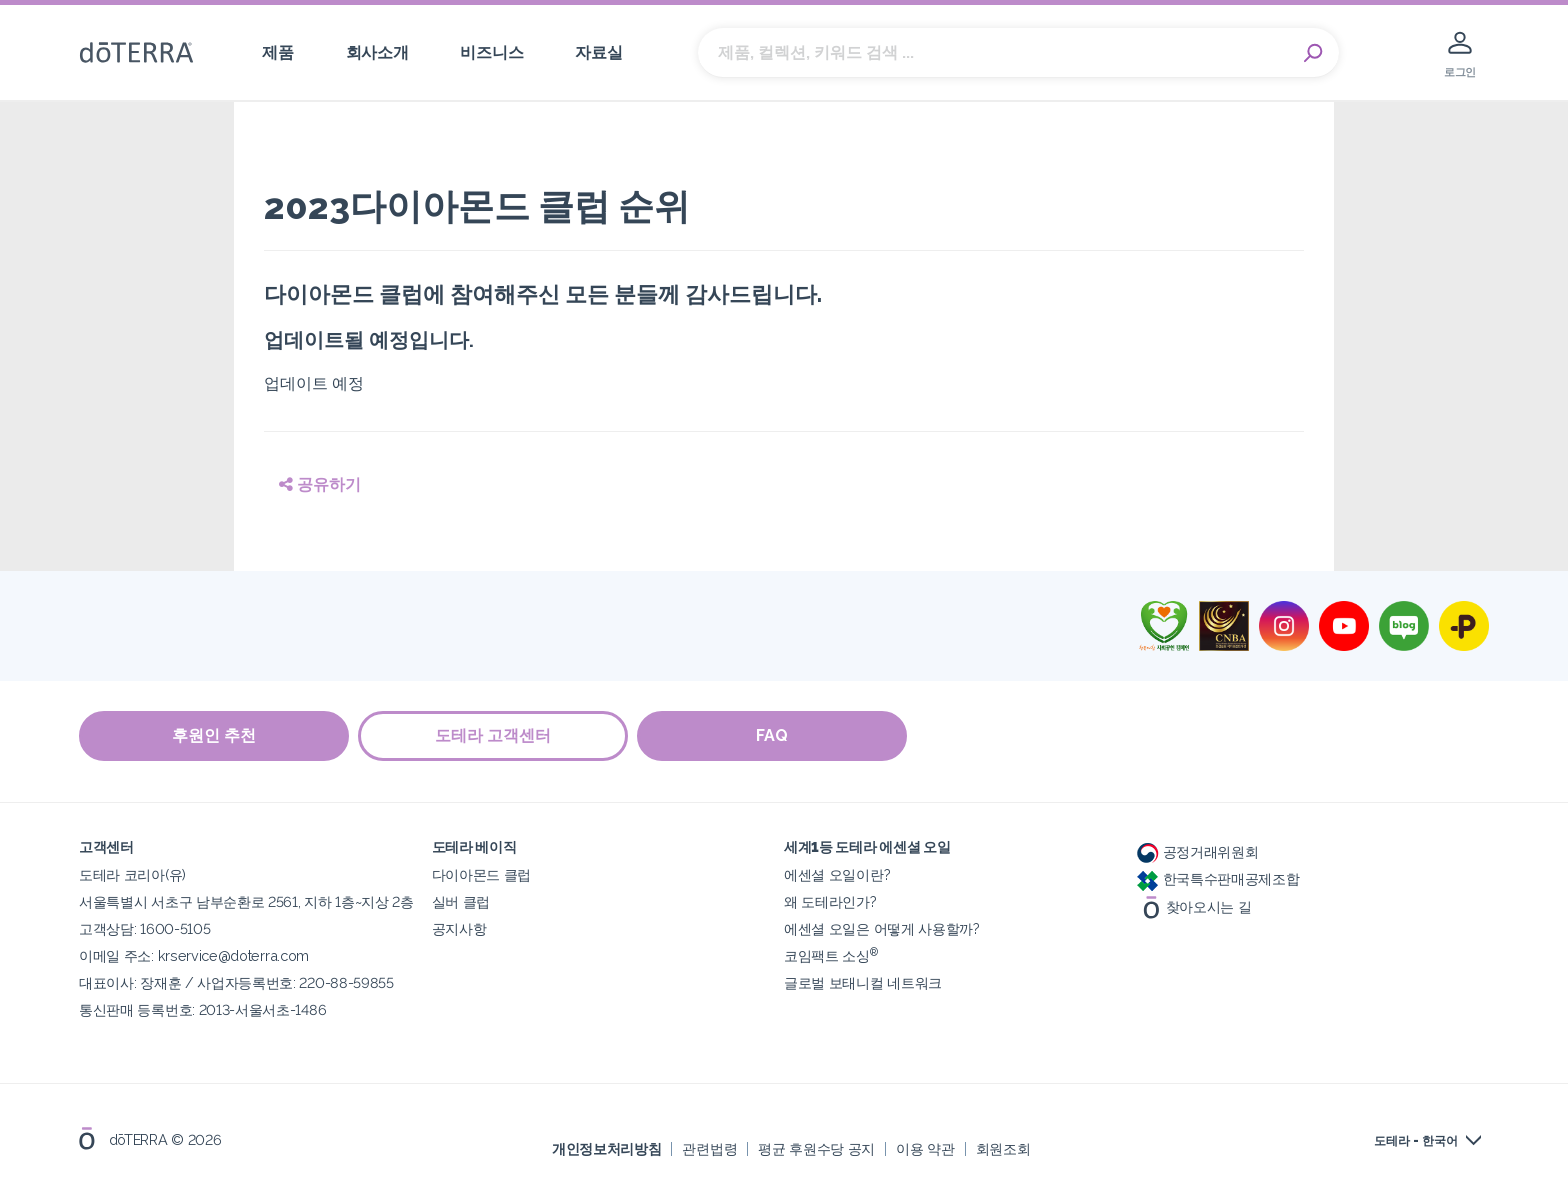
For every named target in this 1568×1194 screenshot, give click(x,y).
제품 (277, 52)
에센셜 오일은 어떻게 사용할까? (882, 928)
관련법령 (709, 1148)
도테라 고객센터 (494, 736)
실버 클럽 (461, 901)
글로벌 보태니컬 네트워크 (863, 982)
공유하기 (320, 484)
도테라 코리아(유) (132, 874)
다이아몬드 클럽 (482, 874)
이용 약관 (925, 1148)
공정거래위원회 (1198, 851)
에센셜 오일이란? (837, 874)
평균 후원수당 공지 (816, 1148)
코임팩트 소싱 (831, 955)
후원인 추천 (214, 736)
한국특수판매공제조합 (1218, 878)
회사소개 (377, 52)
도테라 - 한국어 (1416, 1141)
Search (1314, 53)
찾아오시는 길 (1194, 905)
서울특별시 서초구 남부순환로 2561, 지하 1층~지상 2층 (246, 901)
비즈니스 (491, 52)
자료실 (598, 52)
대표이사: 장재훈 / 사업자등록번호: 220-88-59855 (236, 982)
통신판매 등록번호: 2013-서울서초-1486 (202, 1009)
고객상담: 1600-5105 (144, 928)
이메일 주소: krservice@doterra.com (194, 955)
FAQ (774, 736)
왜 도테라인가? (830, 901)
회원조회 (1003, 1148)
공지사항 (459, 928)
